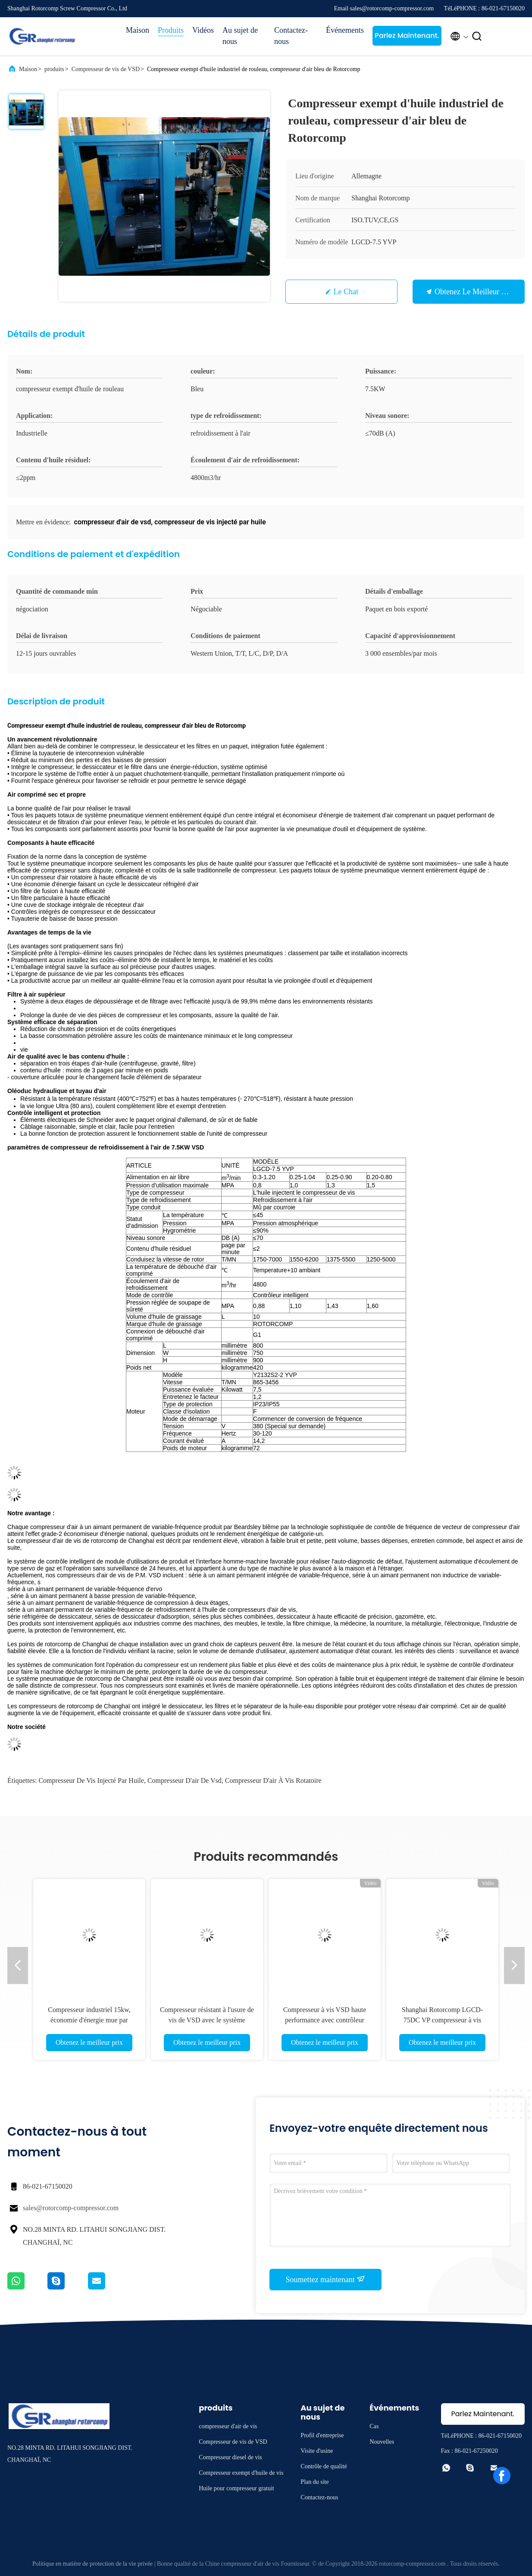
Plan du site (314, 2482)
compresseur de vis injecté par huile (91, 1780)
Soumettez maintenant (326, 2279)
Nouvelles (381, 2442)
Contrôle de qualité (323, 2466)
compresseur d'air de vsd (184, 1780)
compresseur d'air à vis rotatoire (273, 1780)
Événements (345, 30)
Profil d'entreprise (322, 2435)
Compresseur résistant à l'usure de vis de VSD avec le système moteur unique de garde (207, 2020)
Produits (171, 30)
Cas (374, 2426)
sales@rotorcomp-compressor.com (71, 2208)
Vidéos (203, 30)
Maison (137, 30)
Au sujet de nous (240, 36)
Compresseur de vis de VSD (106, 69)
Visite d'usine (316, 2451)
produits (54, 69)
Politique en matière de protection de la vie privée (92, 2563)
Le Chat (346, 291)
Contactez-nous (291, 36)
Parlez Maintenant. (407, 35)
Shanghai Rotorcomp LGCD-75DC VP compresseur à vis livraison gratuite (442, 2020)
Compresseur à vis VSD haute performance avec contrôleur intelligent (324, 2020)
